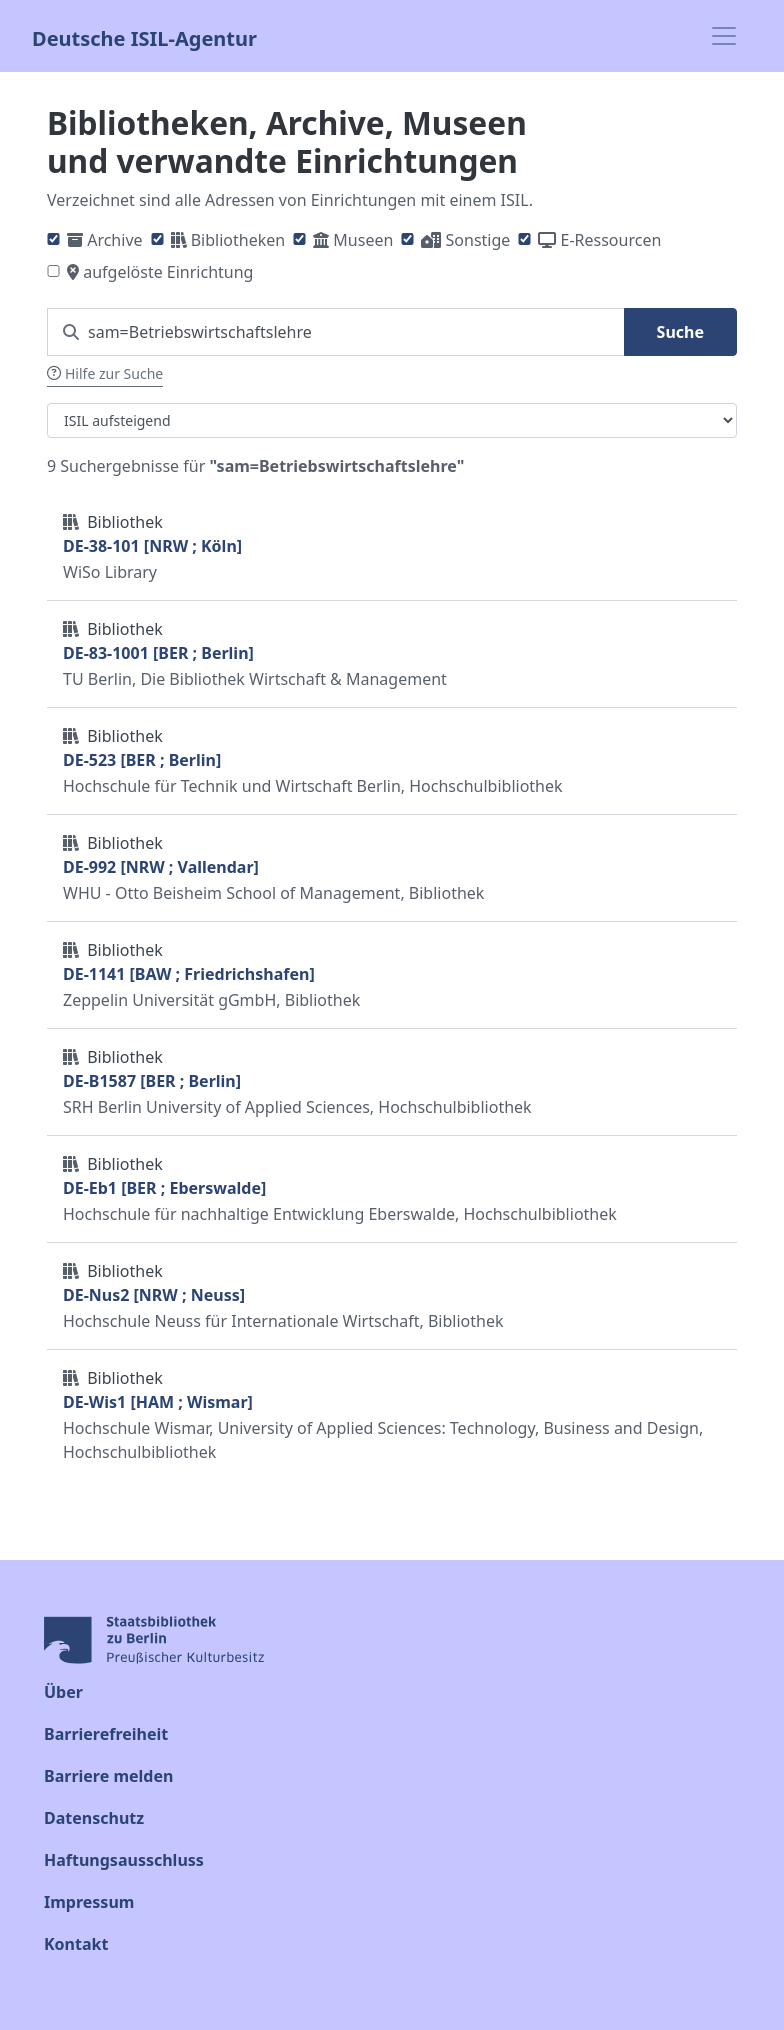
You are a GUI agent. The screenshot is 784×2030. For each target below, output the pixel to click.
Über (63, 1692)
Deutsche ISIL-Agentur (144, 36)
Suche (680, 332)
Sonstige (478, 240)
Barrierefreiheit (106, 1734)
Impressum (89, 1902)
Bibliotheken (238, 240)
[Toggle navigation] (724, 36)
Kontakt (76, 1944)
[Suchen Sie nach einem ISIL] (336, 332)
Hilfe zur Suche (105, 373)
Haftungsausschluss (124, 1860)
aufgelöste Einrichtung (168, 272)
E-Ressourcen (611, 240)
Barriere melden (108, 1776)
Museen (363, 240)
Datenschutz (94, 1818)
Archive (114, 240)
